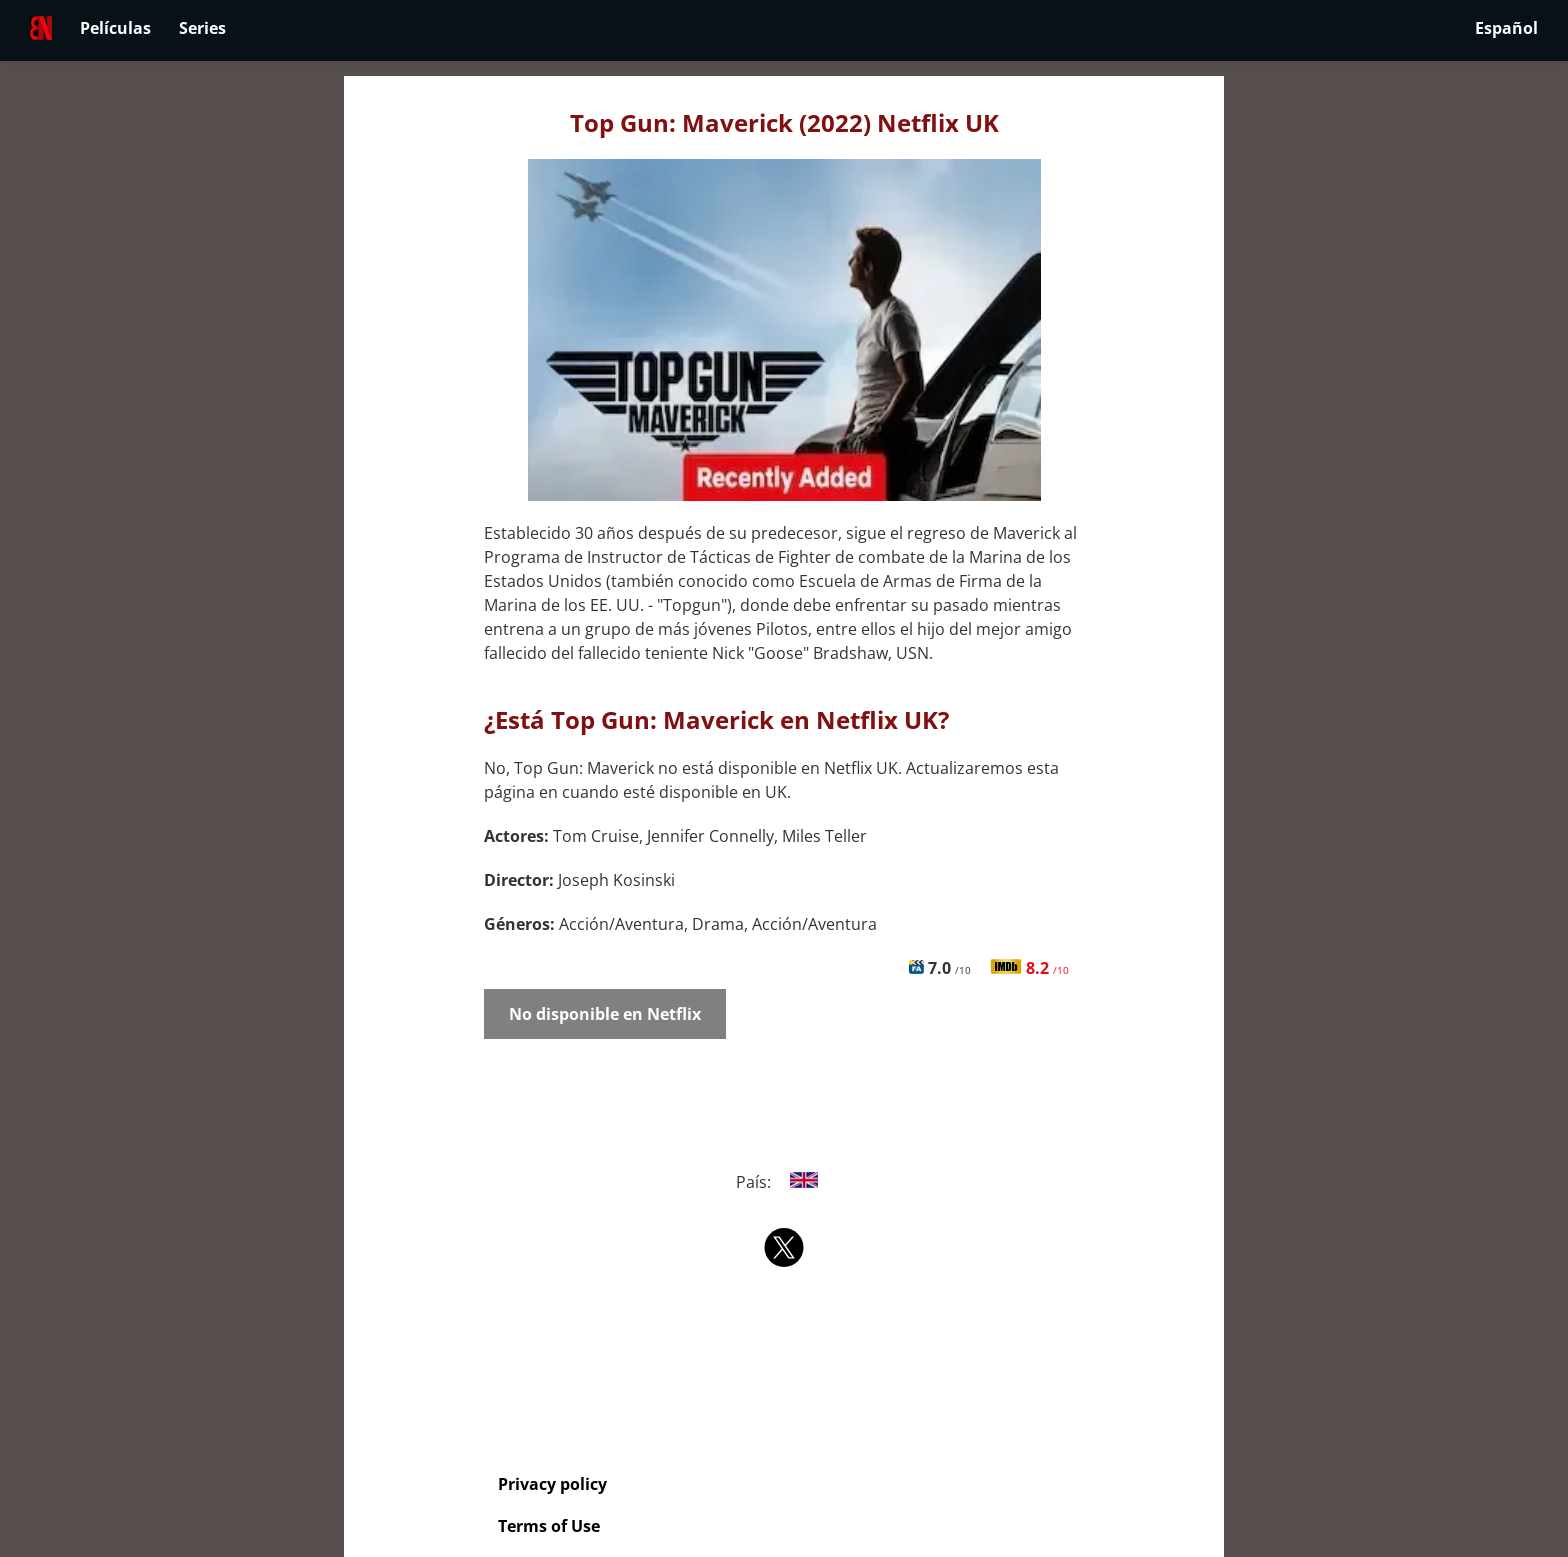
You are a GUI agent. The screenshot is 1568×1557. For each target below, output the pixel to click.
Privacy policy (552, 1484)
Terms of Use (549, 1526)
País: (784, 1182)
